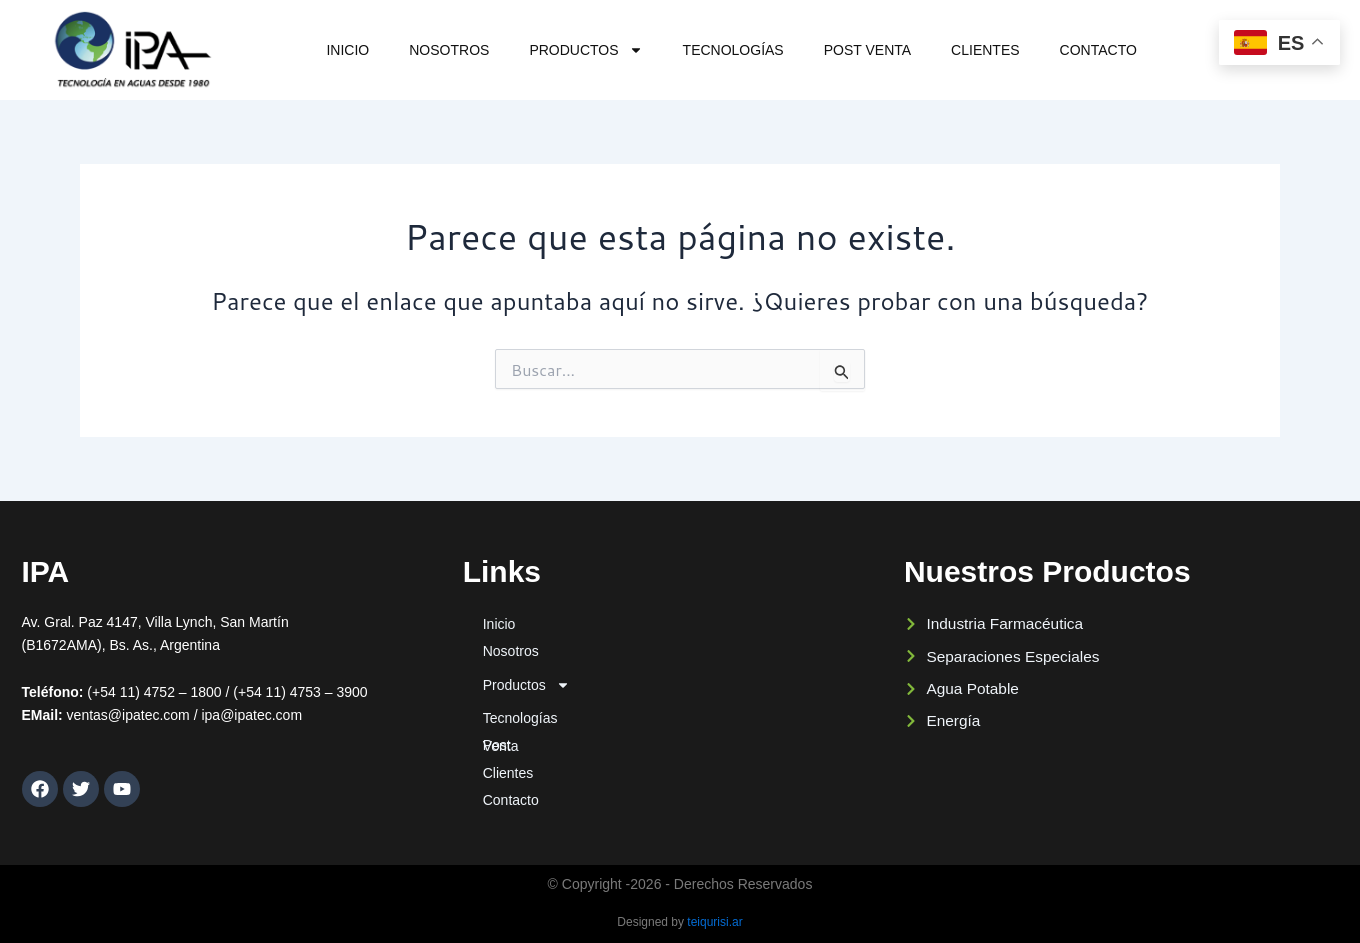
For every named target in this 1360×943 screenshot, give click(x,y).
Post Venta (867, 50)
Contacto (1098, 50)
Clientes (985, 50)
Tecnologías (733, 50)
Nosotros (449, 50)
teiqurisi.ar (714, 922)
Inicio (347, 50)
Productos (585, 50)
